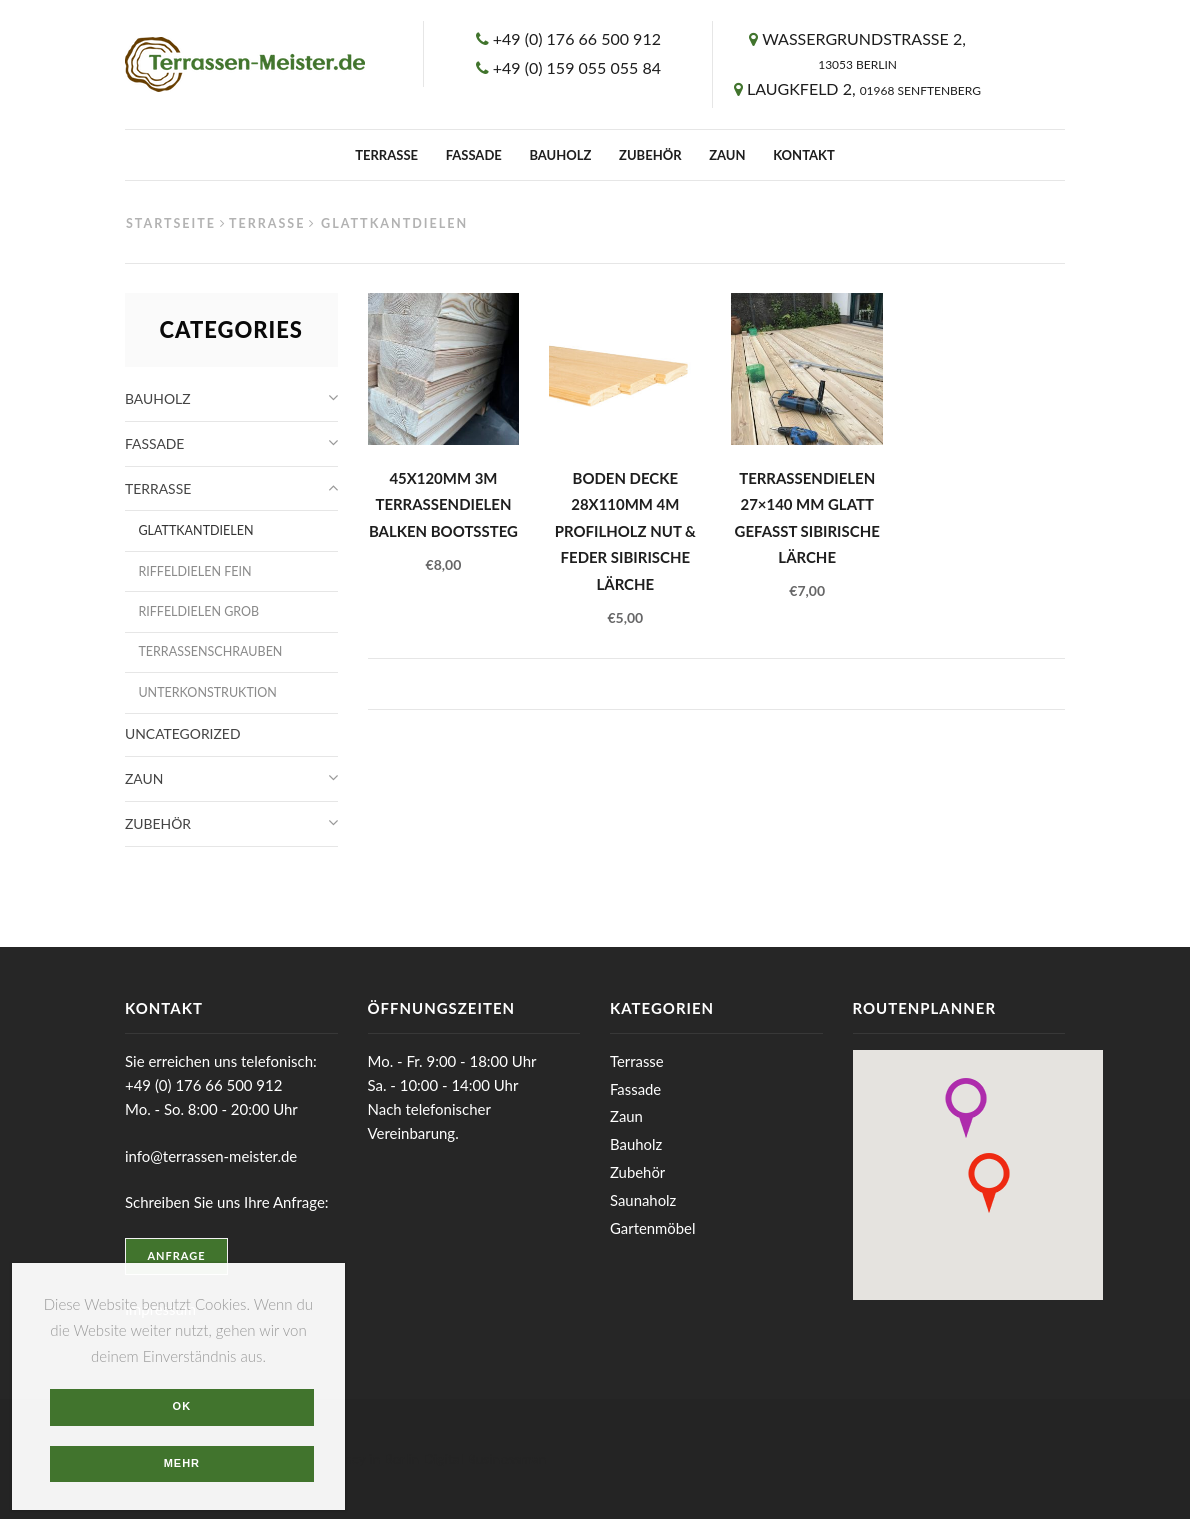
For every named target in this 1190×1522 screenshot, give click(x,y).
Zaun (727, 155)
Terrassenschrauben (210, 653)
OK (182, 1405)
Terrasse (386, 155)
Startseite (171, 223)
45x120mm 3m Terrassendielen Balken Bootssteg (443, 505)
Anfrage (177, 1259)
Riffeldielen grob (199, 612)
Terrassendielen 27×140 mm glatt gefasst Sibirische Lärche (807, 518)
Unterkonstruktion (207, 694)
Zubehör (650, 155)
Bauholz (560, 155)
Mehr (182, 1462)
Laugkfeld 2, (864, 88)
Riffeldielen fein (195, 572)
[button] (966, 1111)
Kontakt (804, 155)
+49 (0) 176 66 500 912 (577, 38)
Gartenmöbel (653, 1231)
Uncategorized (183, 736)
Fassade (474, 155)
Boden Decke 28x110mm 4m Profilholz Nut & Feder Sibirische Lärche (625, 532)
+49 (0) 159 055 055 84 (577, 67)
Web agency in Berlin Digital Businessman (418, 1461)
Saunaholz (643, 1203)
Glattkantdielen (196, 531)
